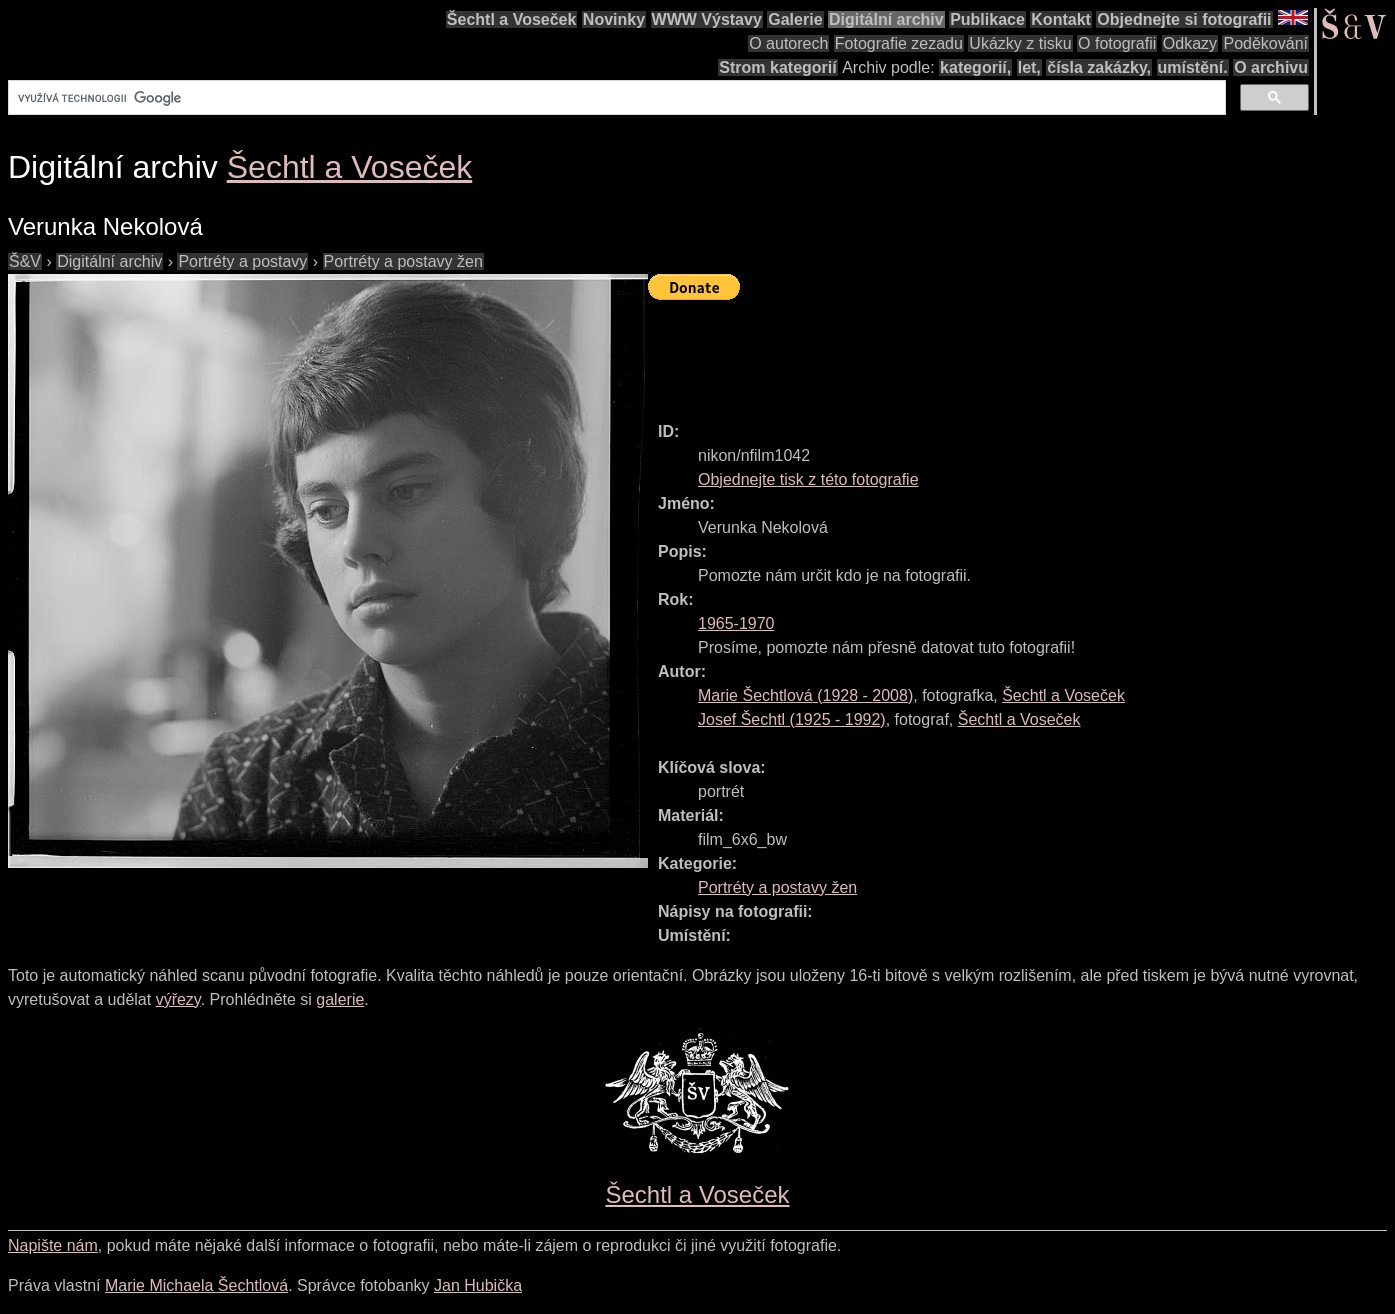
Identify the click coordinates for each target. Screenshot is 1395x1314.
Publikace (987, 19)
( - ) (805, 695)
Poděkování (1265, 43)
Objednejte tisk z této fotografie (808, 479)
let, (1029, 67)
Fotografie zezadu (899, 43)
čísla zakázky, (1099, 67)
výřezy (178, 999)
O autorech (788, 43)
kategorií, (975, 67)
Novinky (614, 19)
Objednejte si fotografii (1184, 19)
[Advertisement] (1012, 352)
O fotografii (1117, 43)
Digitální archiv (886, 19)
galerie (340, 999)
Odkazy (1190, 43)
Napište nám (53, 1245)
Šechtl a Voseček (512, 19)
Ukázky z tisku (1020, 43)
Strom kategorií (777, 67)
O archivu (1271, 67)
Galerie (795, 19)
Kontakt (1061, 19)
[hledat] (615, 98)
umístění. (1193, 67)
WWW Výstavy (707, 19)
